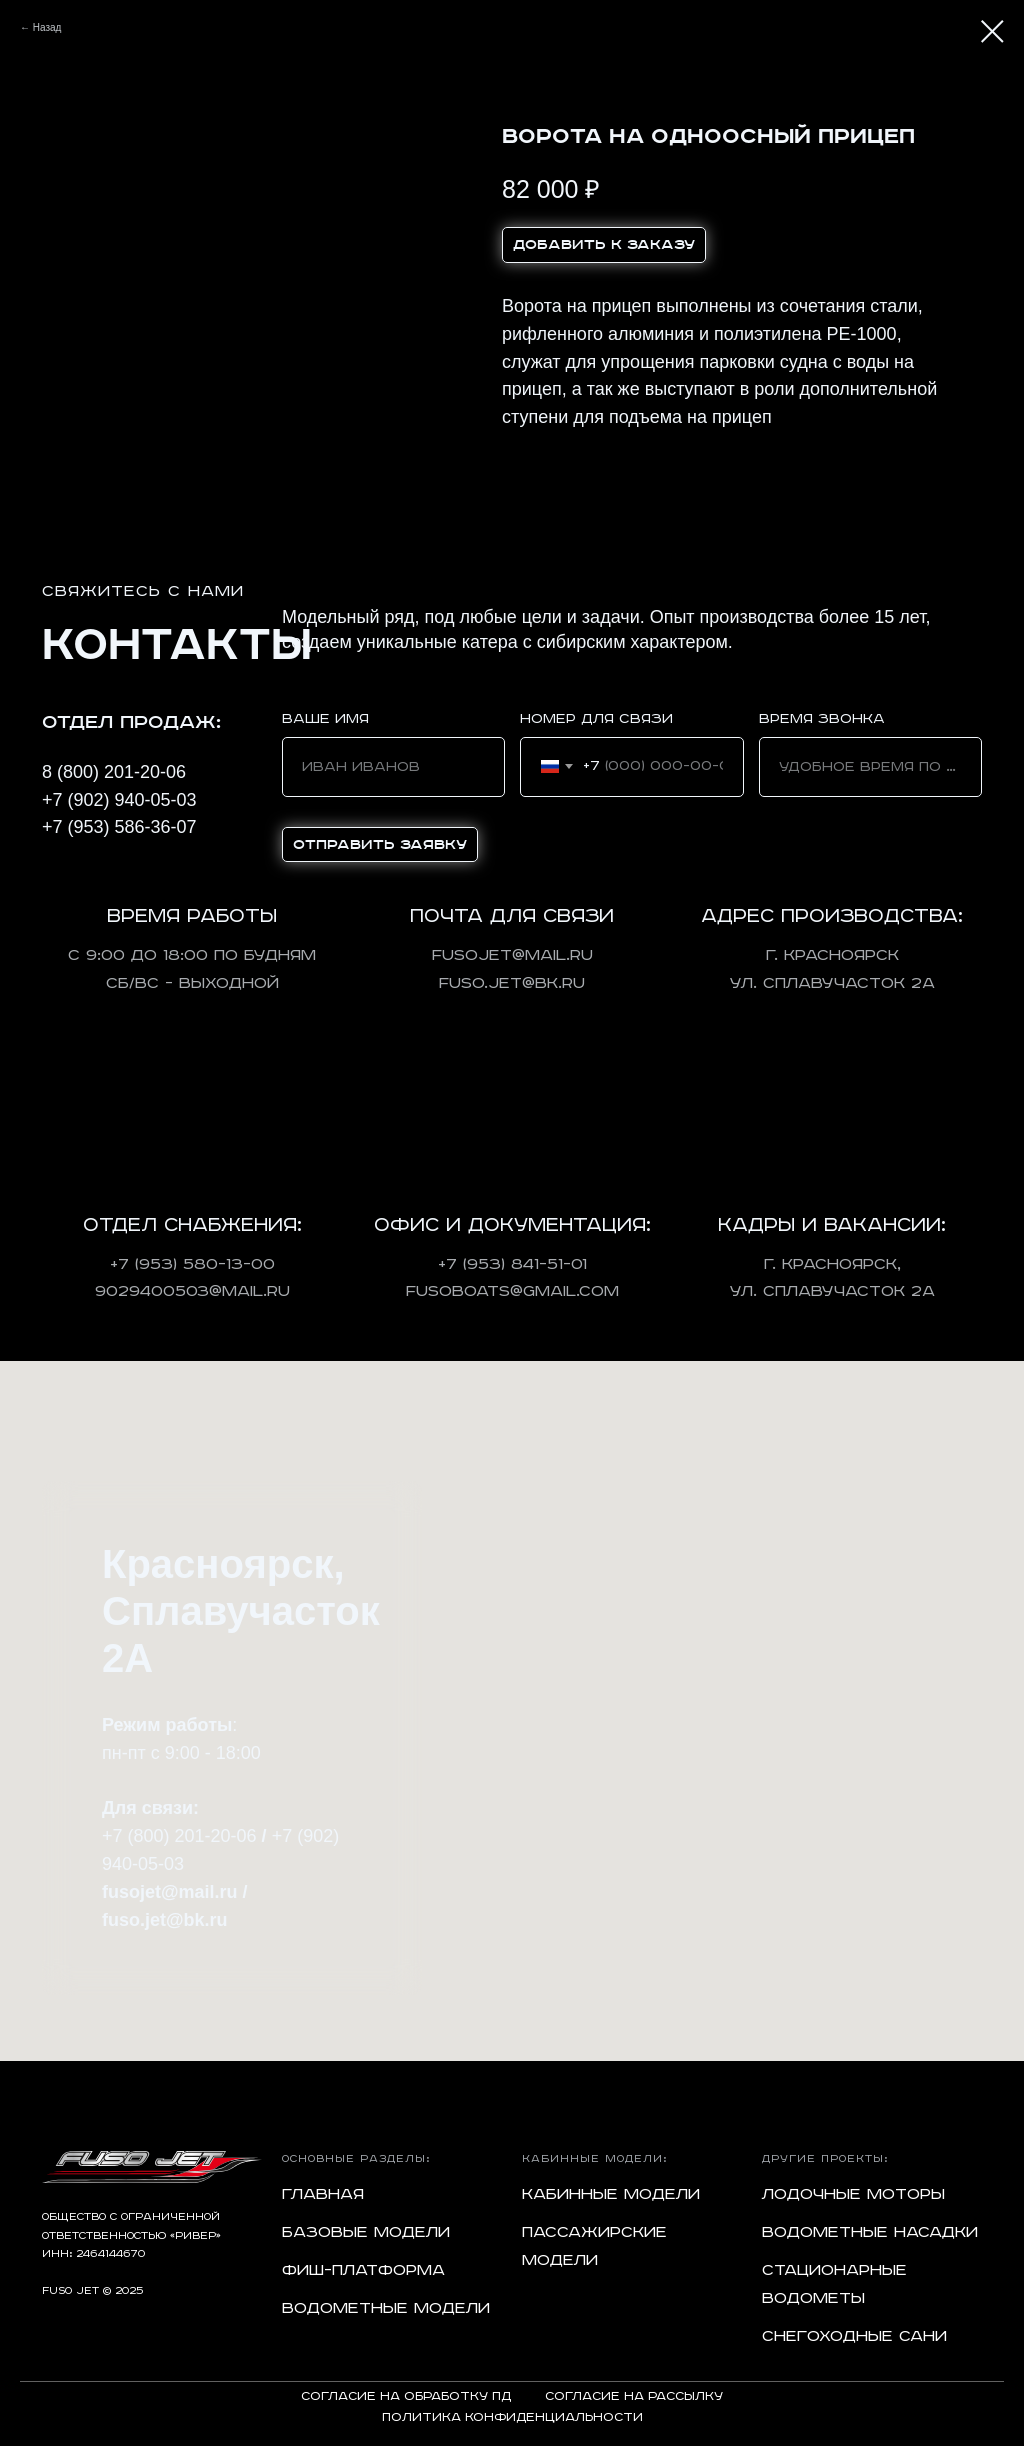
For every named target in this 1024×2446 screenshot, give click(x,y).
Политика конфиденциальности (512, 2417)
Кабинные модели (611, 2194)
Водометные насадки (870, 2232)
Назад (47, 27)
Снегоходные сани (854, 2336)
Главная (323, 2194)
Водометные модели (386, 2308)
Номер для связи (596, 719)
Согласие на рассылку (634, 2396)
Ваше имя (325, 719)
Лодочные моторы (853, 2194)
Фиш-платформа (363, 2270)
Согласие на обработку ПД (406, 2396)
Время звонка (822, 719)
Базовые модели (366, 2232)
